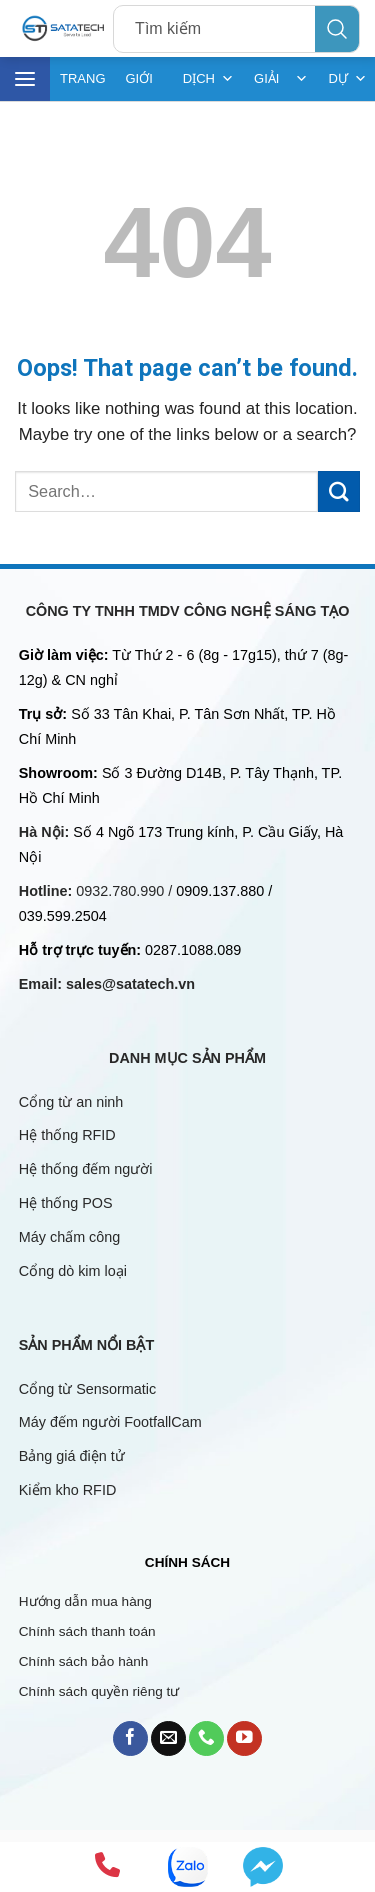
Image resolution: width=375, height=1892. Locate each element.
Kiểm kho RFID (68, 1490)
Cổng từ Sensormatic (87, 1389)
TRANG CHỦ (83, 86)
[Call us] (206, 1738)
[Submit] (339, 491)
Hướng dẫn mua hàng (85, 1601)
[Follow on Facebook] (130, 1738)
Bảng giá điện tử (74, 1456)
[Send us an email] (168, 1738)
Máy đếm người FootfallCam (110, 1422)
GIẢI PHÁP (281, 79)
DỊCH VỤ (208, 79)
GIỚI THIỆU (144, 86)
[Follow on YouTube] (244, 1738)
